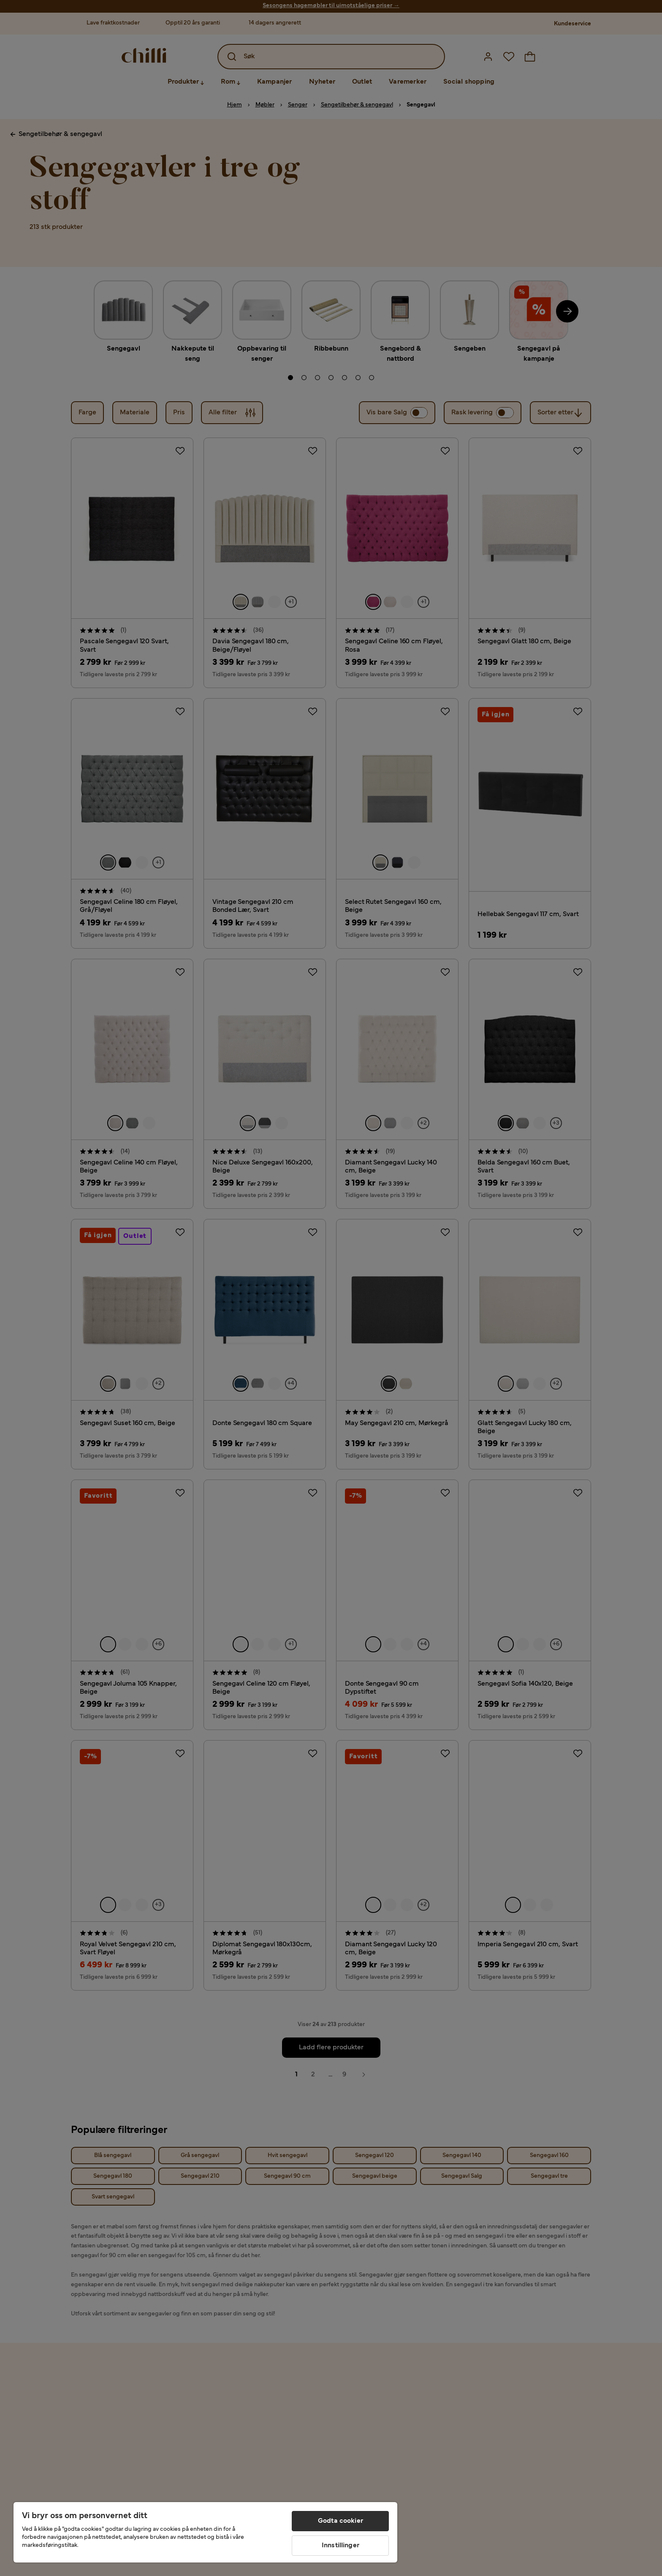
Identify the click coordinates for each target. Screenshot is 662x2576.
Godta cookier (340, 2521)
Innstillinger (340, 2546)
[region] (205, 2532)
